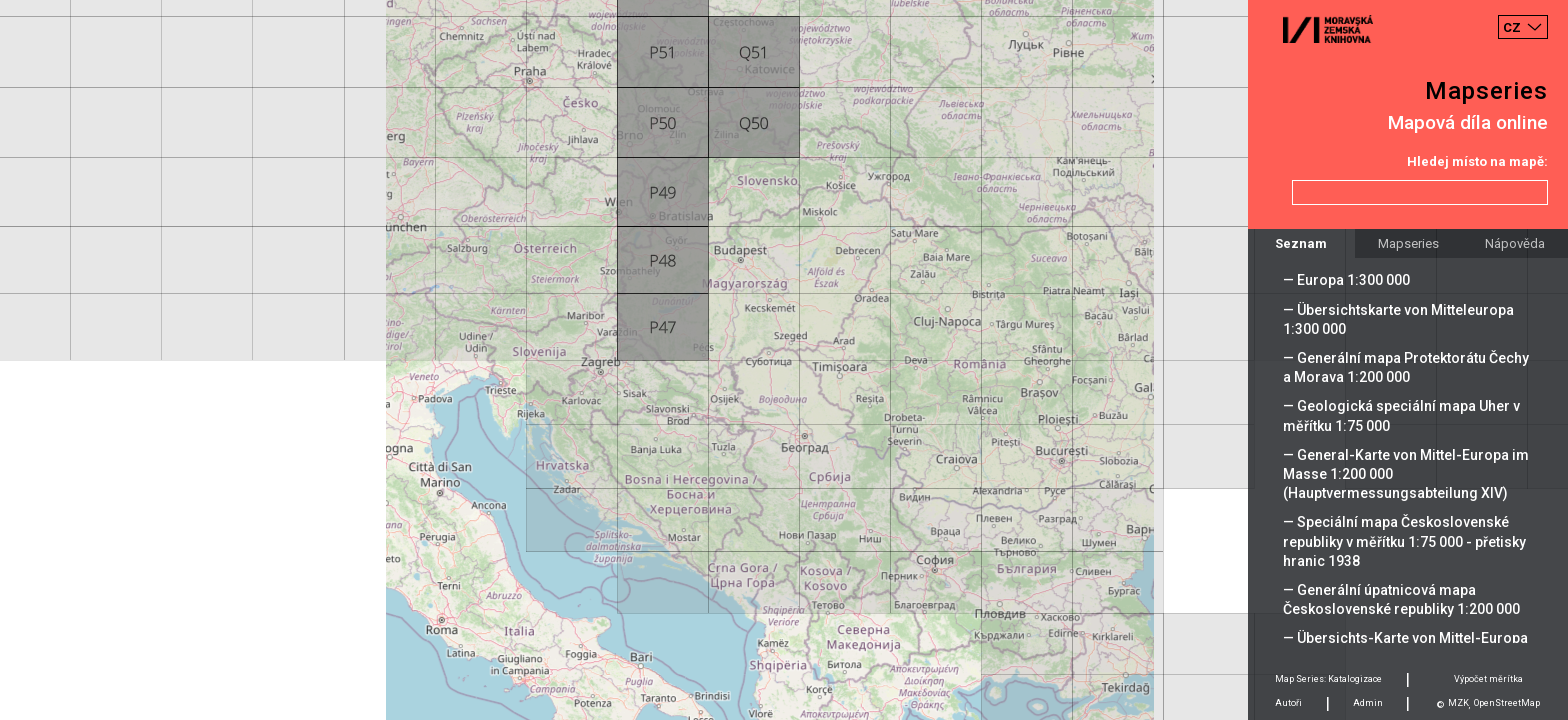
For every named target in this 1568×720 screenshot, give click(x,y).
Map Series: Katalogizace (1328, 679)
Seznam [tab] (1301, 243)
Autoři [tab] (1288, 703)
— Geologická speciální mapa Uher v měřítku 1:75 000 (1401, 415)
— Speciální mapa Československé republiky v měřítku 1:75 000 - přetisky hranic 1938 (1404, 541)
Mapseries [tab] (1408, 243)
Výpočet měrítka (1488, 679)
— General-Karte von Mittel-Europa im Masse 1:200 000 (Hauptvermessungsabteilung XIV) (1406, 474)
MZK (1458, 703)
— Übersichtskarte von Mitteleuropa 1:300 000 (1398, 319)
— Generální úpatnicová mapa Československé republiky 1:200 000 (1401, 599)
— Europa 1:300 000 (1346, 280)
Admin (1368, 703)
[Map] (784, 360)
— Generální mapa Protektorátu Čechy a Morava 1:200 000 (1406, 367)
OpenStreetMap (1507, 703)
